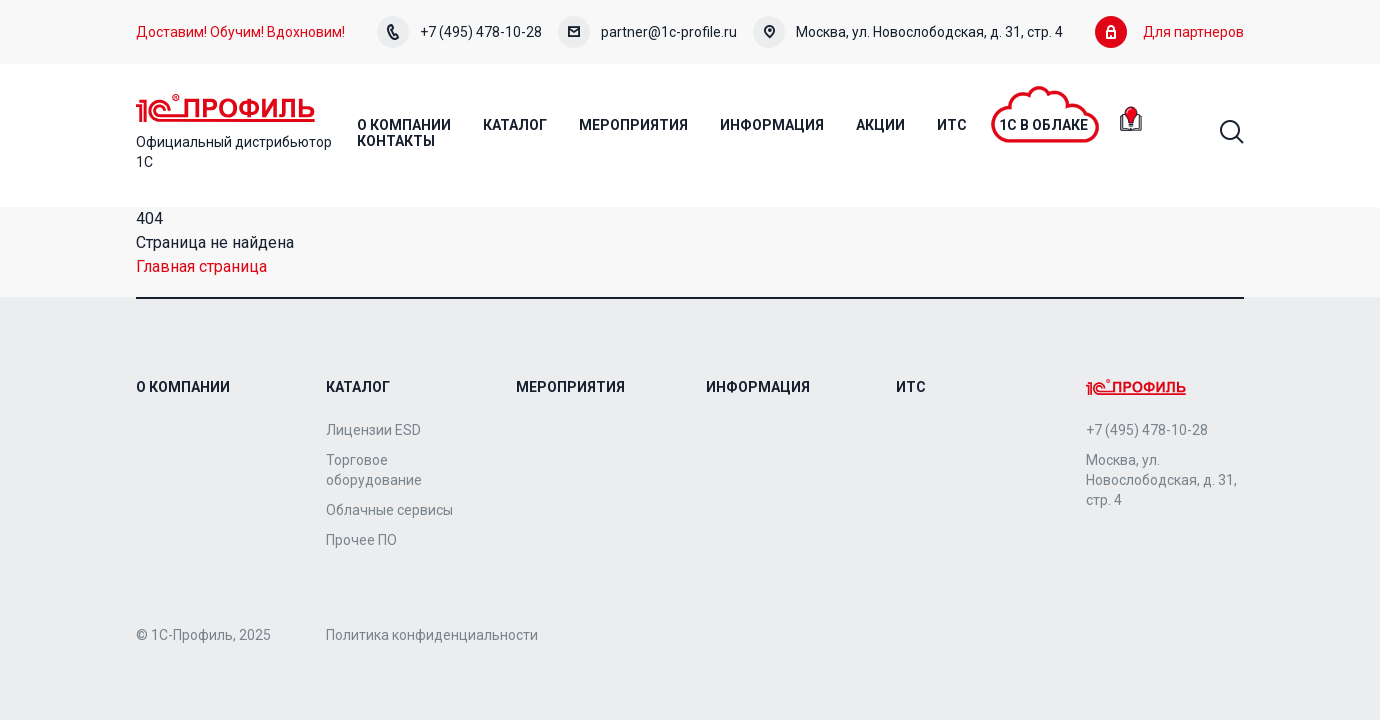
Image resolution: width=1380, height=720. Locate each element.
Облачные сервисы (389, 510)
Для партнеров (1169, 32)
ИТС (911, 387)
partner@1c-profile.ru (647, 32)
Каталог (358, 387)
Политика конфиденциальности (432, 635)
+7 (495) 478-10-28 (459, 32)
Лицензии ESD (373, 430)
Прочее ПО (361, 540)
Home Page (225, 108)
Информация (758, 387)
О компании (183, 387)
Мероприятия (570, 387)
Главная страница (201, 266)
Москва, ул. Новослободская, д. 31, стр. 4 (908, 32)
